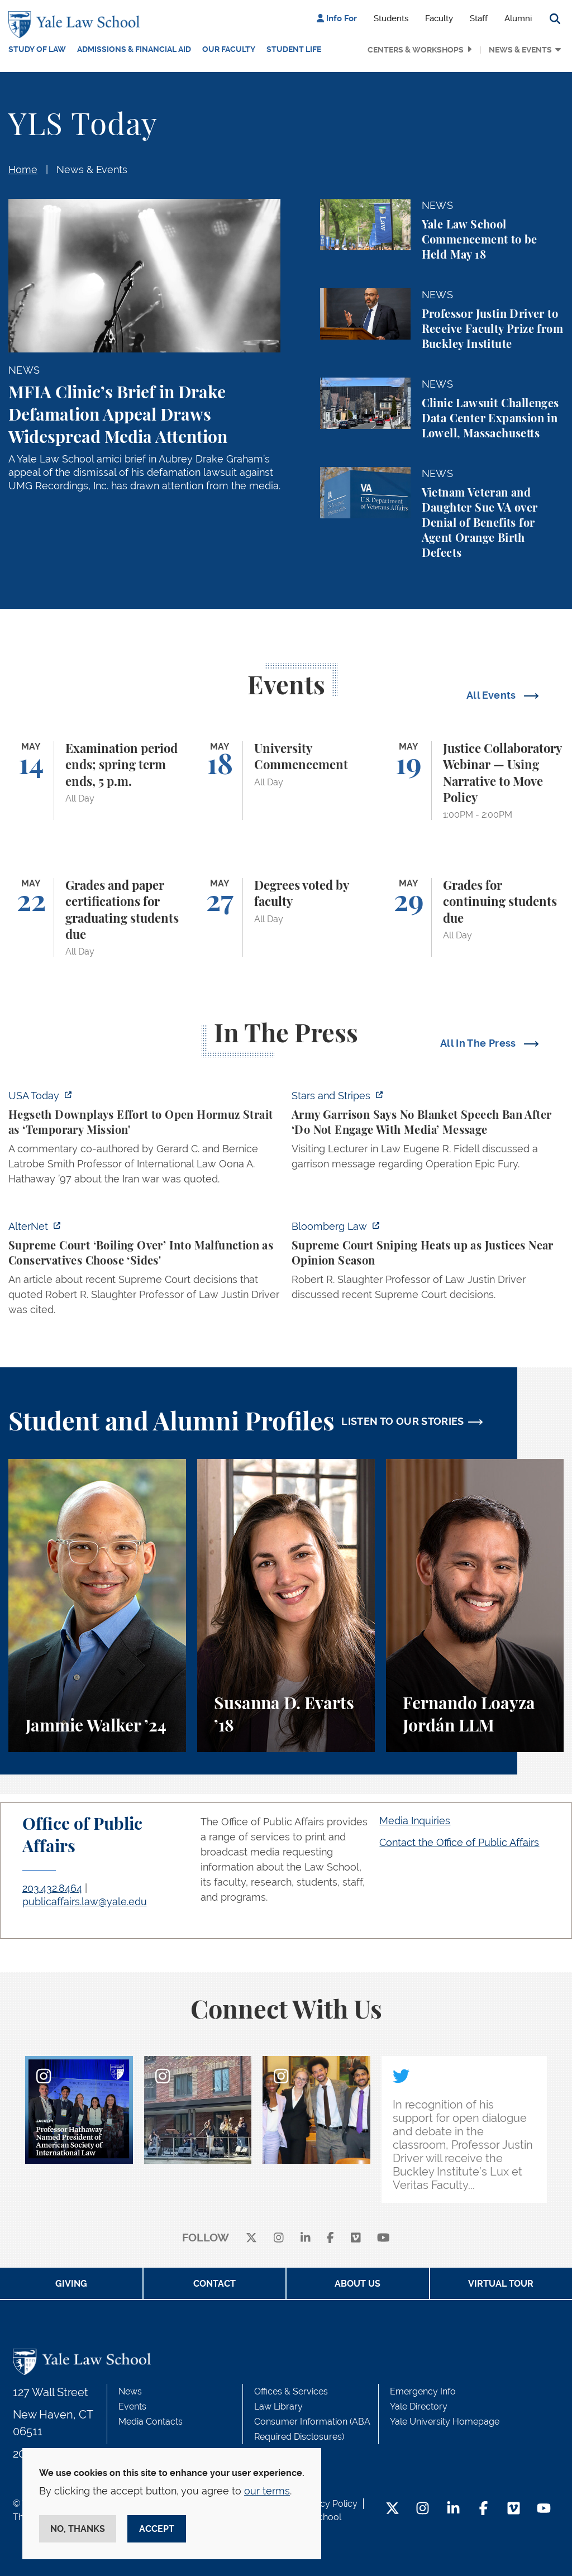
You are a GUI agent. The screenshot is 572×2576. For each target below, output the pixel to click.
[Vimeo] (356, 2238)
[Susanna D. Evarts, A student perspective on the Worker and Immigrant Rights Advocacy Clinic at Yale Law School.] (286, 1605)
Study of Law (37, 49)
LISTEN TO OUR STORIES (402, 1421)
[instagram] (279, 2238)
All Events (492, 695)
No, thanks (77, 2528)
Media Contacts (150, 2421)
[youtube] (383, 2238)
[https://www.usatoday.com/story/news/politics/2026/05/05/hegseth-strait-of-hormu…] (144, 1140)
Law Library (278, 2406)
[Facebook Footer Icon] (483, 2509)
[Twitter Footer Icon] (392, 2509)
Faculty (439, 18)
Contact (214, 2283)
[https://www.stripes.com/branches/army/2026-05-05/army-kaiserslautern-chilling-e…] (428, 1133)
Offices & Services (291, 2391)
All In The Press (479, 1043)
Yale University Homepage (444, 2421)
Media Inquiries (414, 1820)
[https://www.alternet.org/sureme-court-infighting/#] (144, 1271)
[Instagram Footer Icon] (423, 2509)
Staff (479, 18)
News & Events (520, 49)
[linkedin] (306, 2238)
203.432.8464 (52, 1888)
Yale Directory (418, 2406)
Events (132, 2406)
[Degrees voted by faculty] (286, 917)
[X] (251, 2238)
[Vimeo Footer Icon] (514, 2509)
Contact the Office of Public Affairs (459, 1842)
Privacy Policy (328, 2503)
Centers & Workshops (416, 49)
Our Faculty (228, 49)
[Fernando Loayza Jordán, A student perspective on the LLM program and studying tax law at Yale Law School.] (475, 1605)
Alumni (518, 18)
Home (22, 169)
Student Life (293, 49)
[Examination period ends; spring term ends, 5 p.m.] (97, 780)
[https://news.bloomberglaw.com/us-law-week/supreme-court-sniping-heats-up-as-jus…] (428, 1264)
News (130, 2391)
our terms (267, 2491)
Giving (71, 2283)
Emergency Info (423, 2391)
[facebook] (330, 2238)
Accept (156, 2528)
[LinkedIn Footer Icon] (453, 2509)
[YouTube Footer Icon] (544, 2509)
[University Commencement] (286, 780)
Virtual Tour (500, 2283)
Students (391, 18)
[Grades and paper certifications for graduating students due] (97, 917)
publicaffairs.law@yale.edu (84, 1901)
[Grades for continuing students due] (474, 917)
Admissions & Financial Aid (134, 49)
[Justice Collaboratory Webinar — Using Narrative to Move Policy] (474, 780)
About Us (357, 2283)
